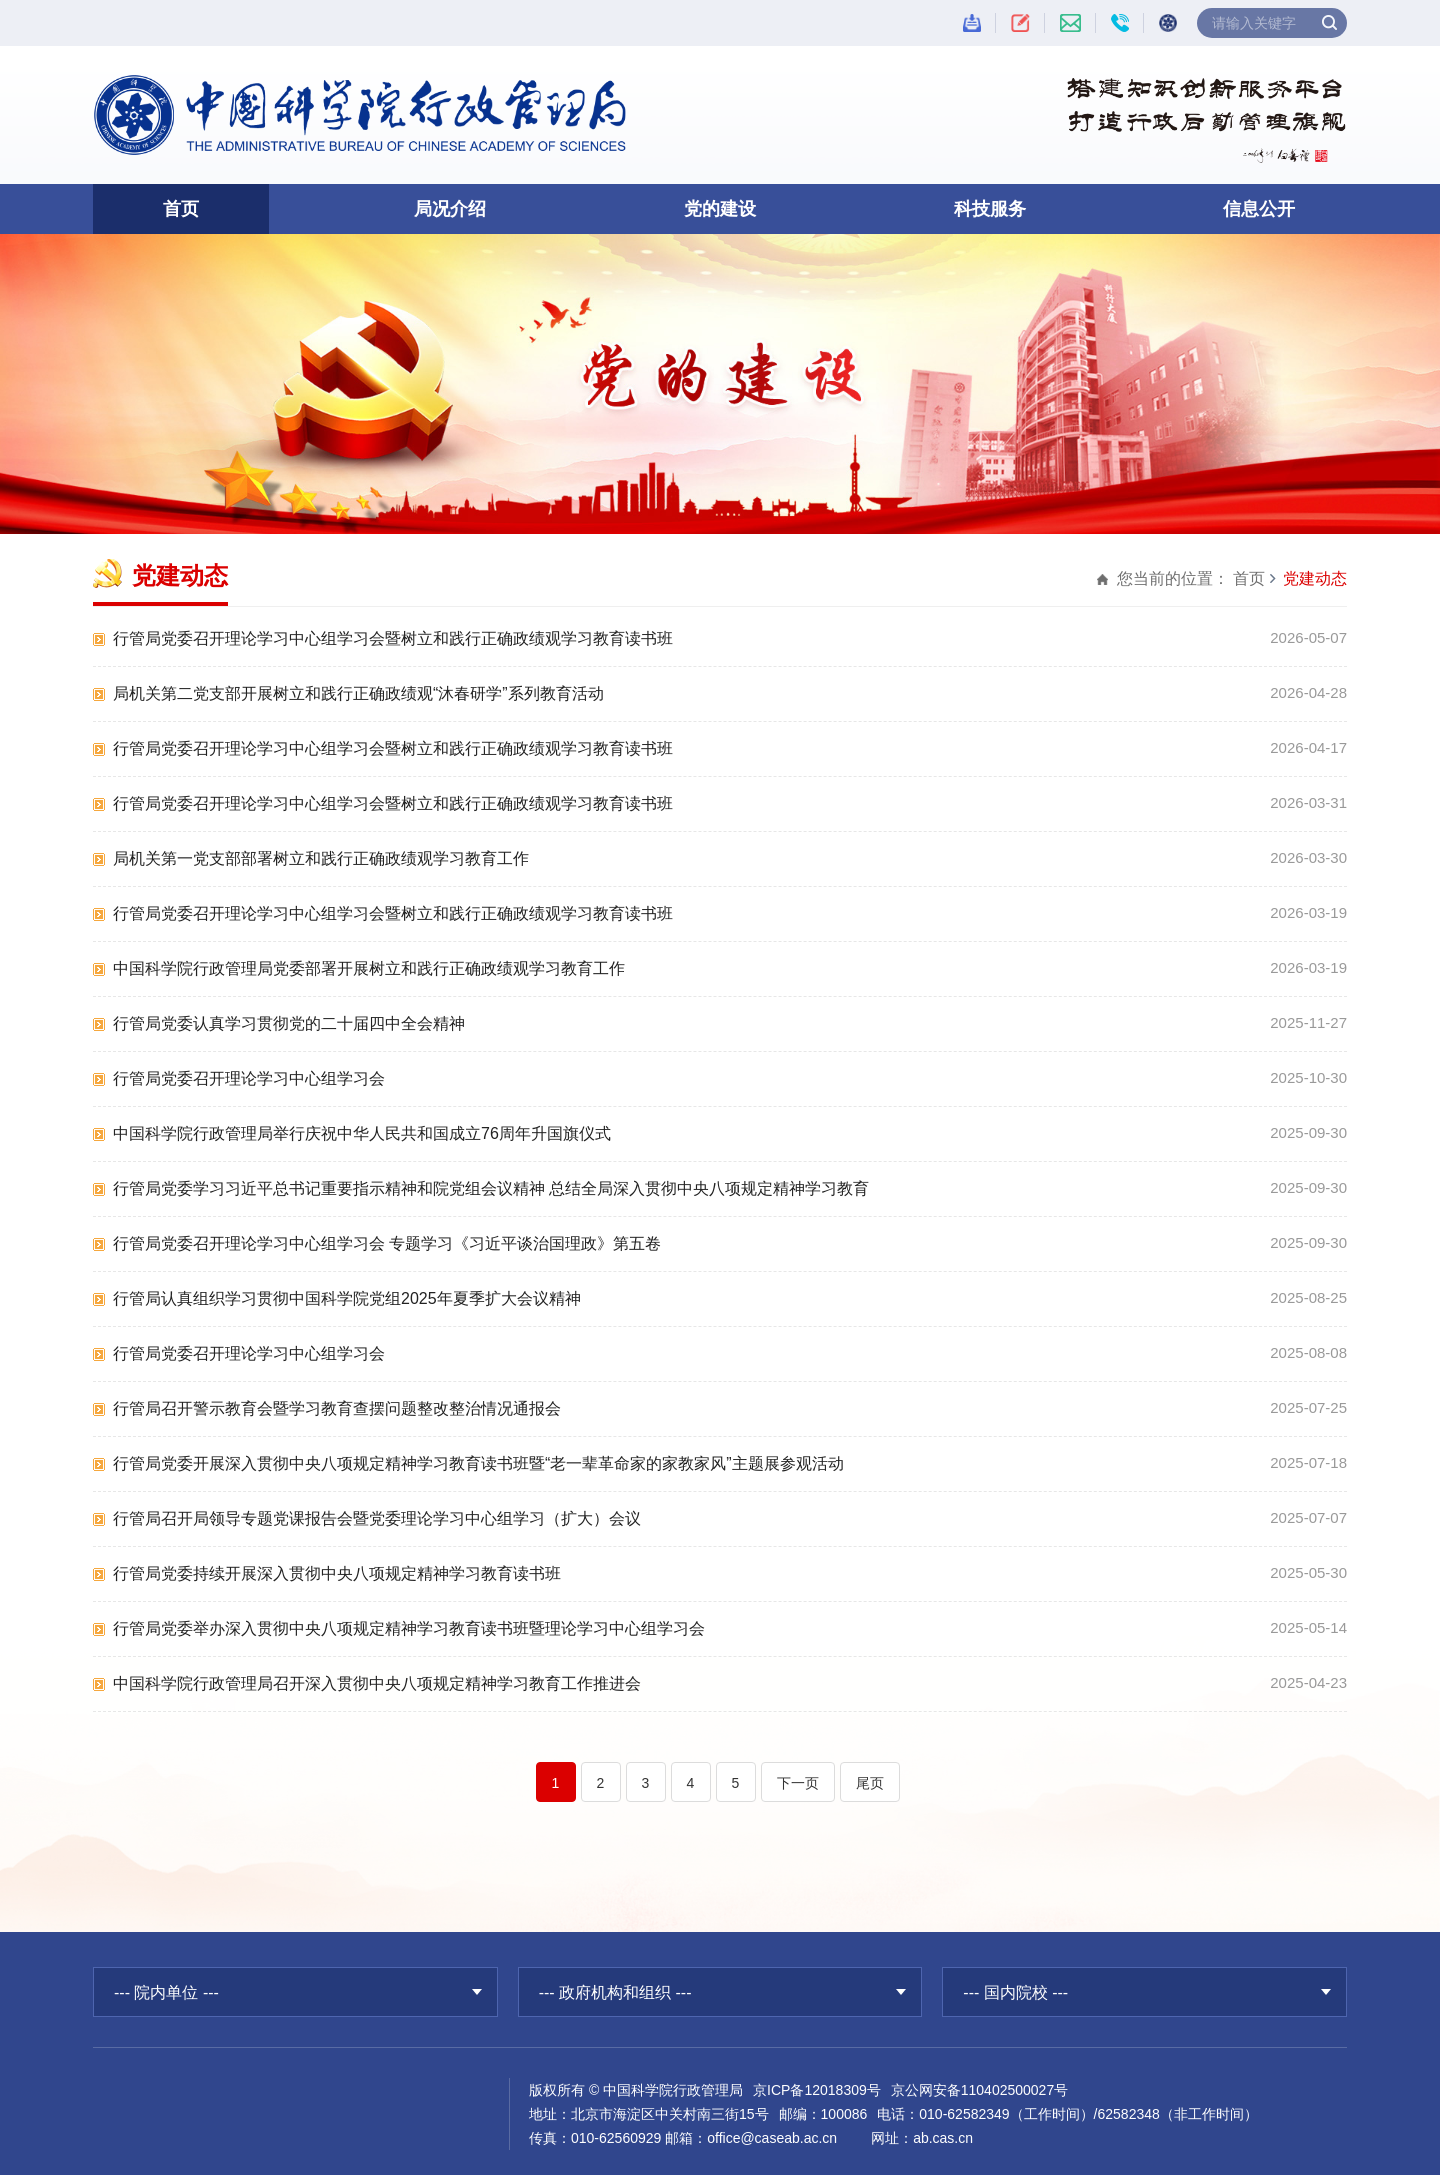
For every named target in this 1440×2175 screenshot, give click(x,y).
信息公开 (1259, 209)
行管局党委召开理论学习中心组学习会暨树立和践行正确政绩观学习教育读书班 (393, 638)
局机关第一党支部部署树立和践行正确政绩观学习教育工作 (321, 858)
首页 (181, 209)
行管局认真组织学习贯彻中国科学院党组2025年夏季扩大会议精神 (347, 1298)
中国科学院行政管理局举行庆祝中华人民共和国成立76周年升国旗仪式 (362, 1133)
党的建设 (720, 209)
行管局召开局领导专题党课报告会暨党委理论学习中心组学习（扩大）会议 (377, 1518)
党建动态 (1315, 578)
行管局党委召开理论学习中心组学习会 (249, 1078)
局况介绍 (450, 209)
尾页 (870, 1783)
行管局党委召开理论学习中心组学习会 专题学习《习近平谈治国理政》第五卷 (387, 1243)
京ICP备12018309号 (817, 2090)
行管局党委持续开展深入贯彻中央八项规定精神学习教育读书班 (337, 1573)
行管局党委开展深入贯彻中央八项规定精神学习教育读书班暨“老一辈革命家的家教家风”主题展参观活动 (478, 1463)
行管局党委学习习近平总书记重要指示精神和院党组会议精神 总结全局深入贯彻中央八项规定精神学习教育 (491, 1188)
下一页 (798, 1783)
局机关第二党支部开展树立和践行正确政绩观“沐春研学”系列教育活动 (358, 693)
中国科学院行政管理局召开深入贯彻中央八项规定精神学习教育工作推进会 (377, 1683)
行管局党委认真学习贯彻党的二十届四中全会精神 (289, 1023)
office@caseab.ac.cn (772, 2138)
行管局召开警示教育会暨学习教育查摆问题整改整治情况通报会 (337, 1408)
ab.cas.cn (943, 2138)
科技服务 (990, 209)
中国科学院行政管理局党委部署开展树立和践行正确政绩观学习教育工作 (369, 968)
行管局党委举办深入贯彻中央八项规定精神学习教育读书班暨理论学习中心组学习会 (409, 1628)
